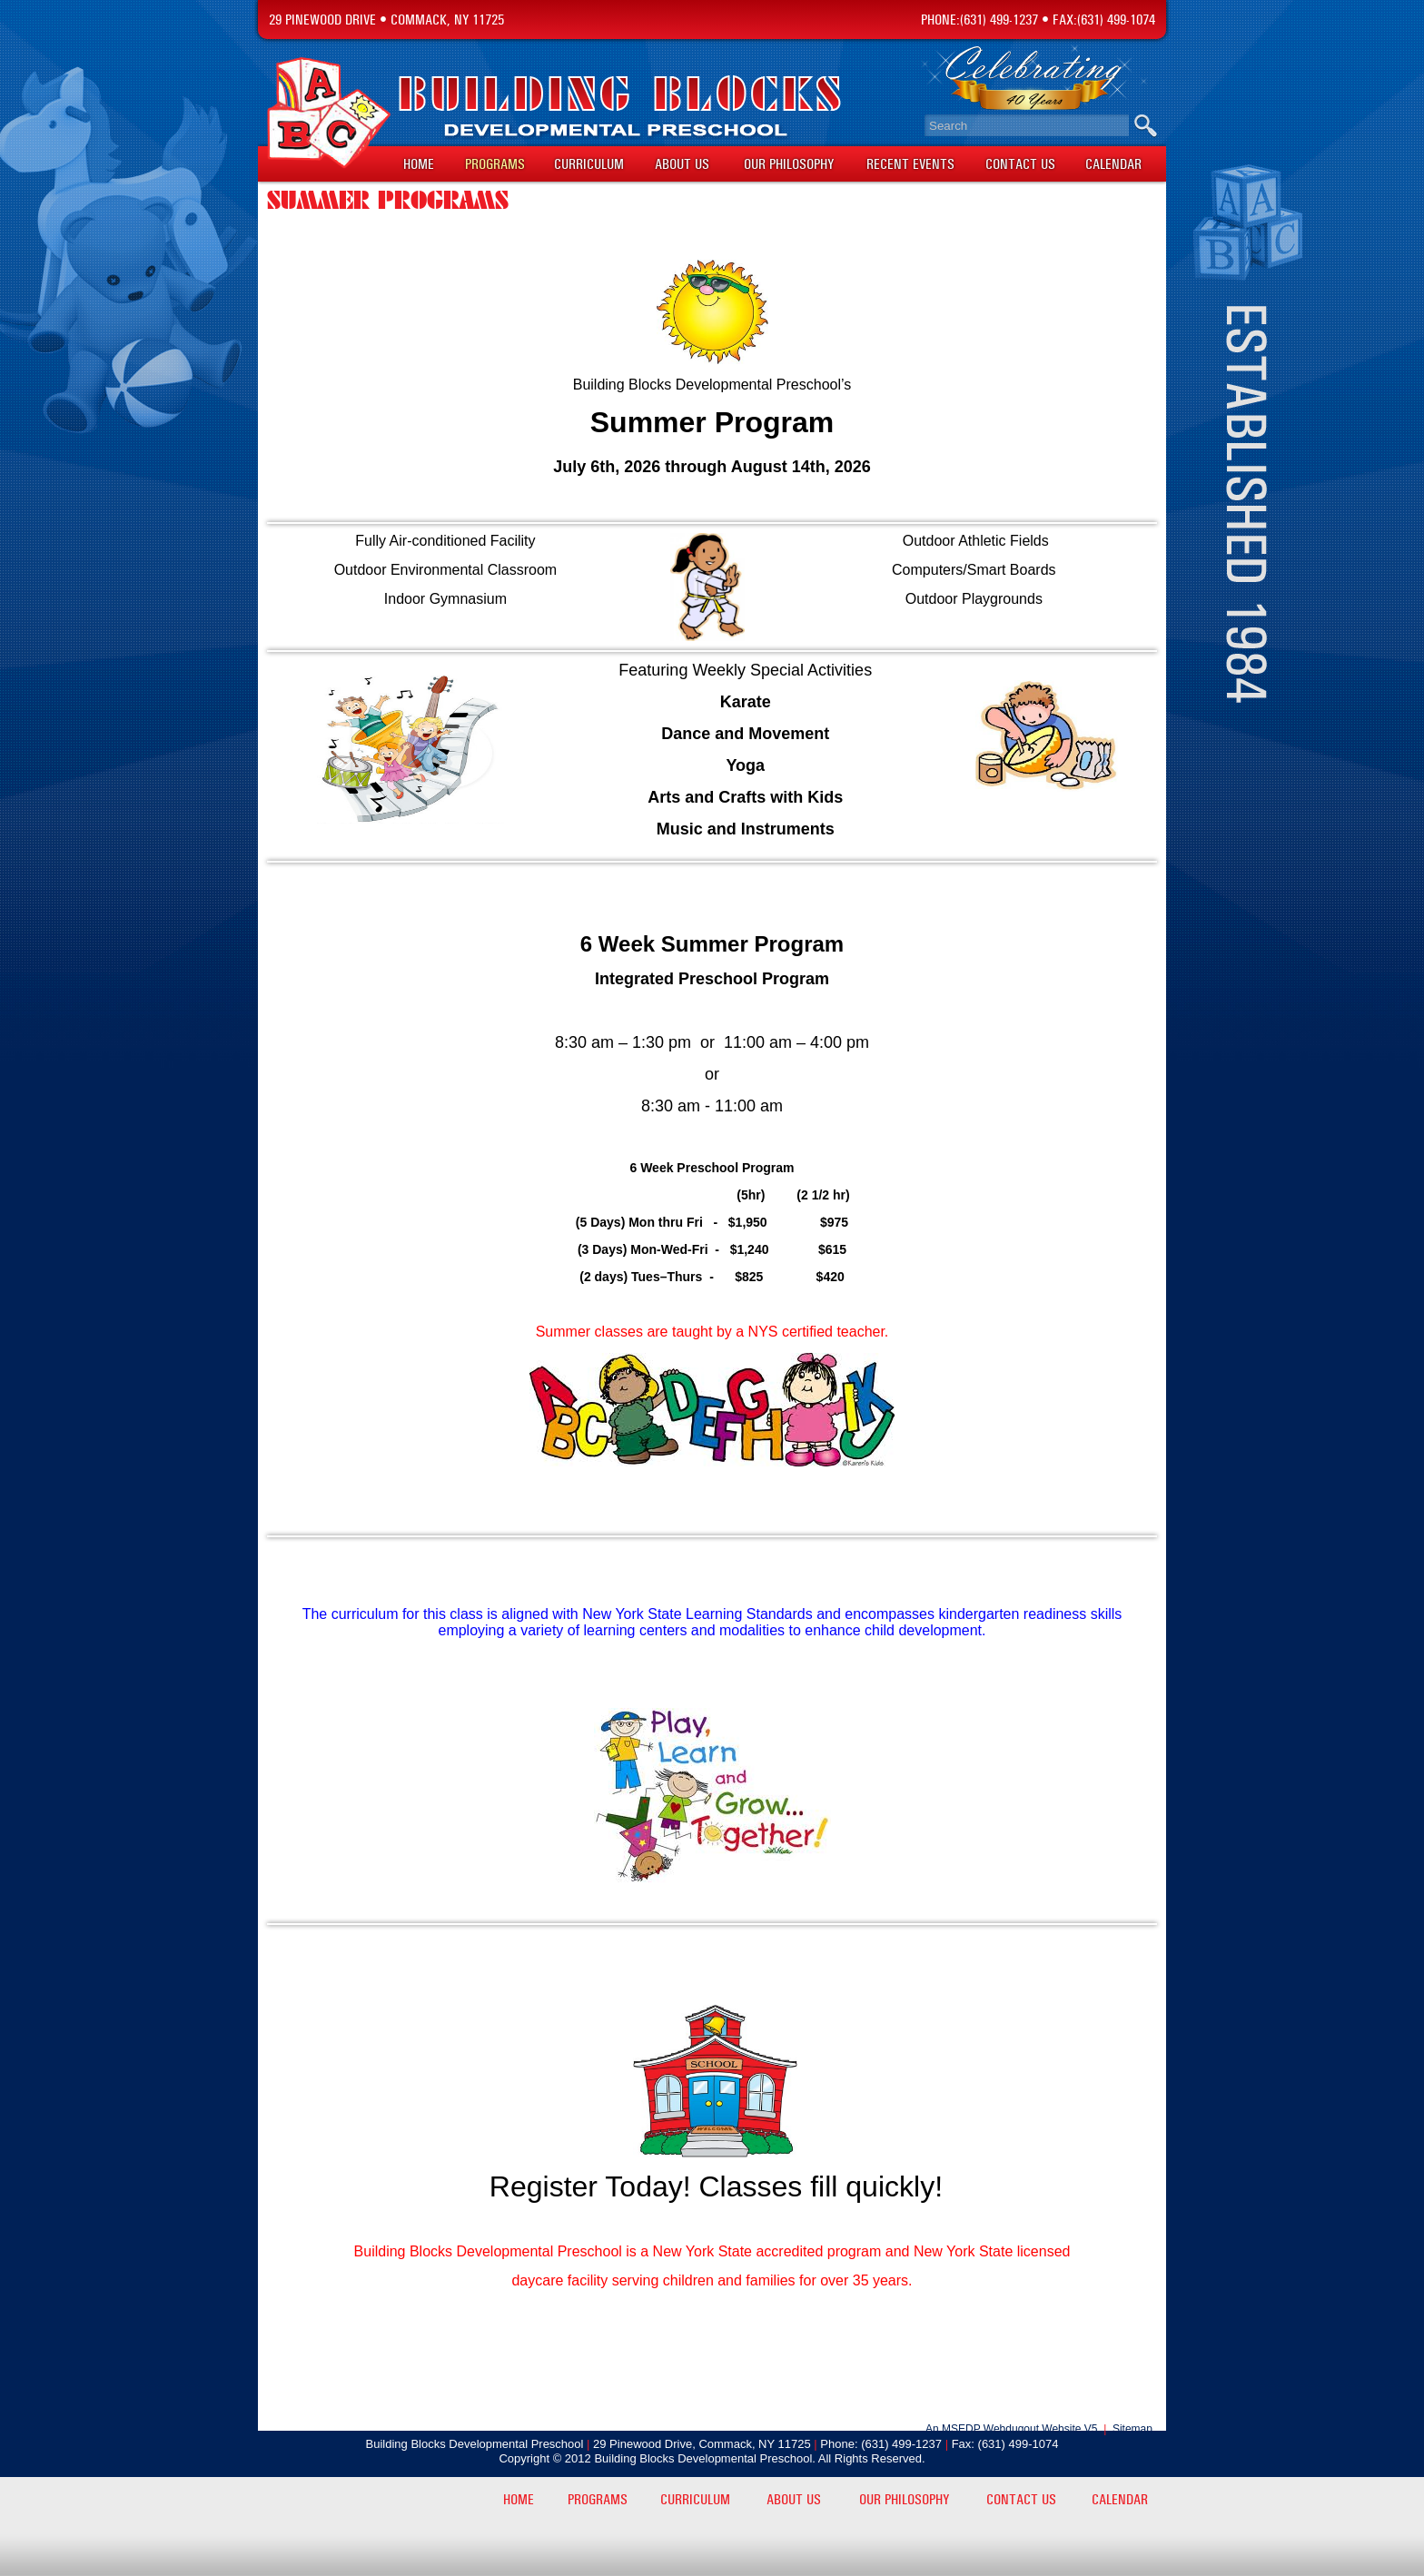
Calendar (1113, 164)
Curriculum (589, 164)
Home (418, 164)
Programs (495, 164)
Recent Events (910, 164)
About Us (682, 164)
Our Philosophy (789, 164)
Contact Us (1020, 164)
